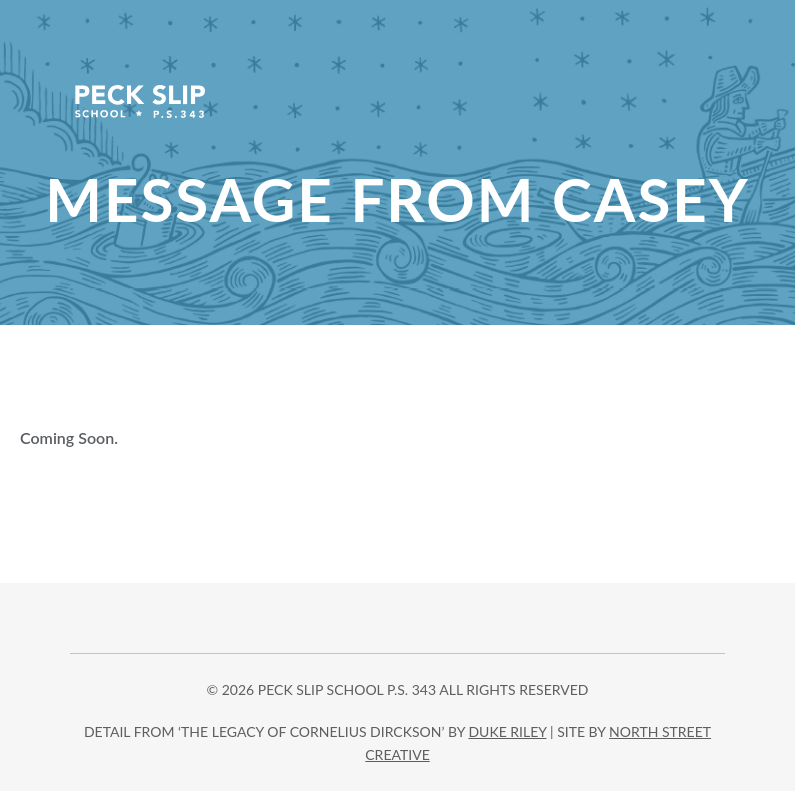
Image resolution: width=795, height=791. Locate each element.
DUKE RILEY (507, 731)
